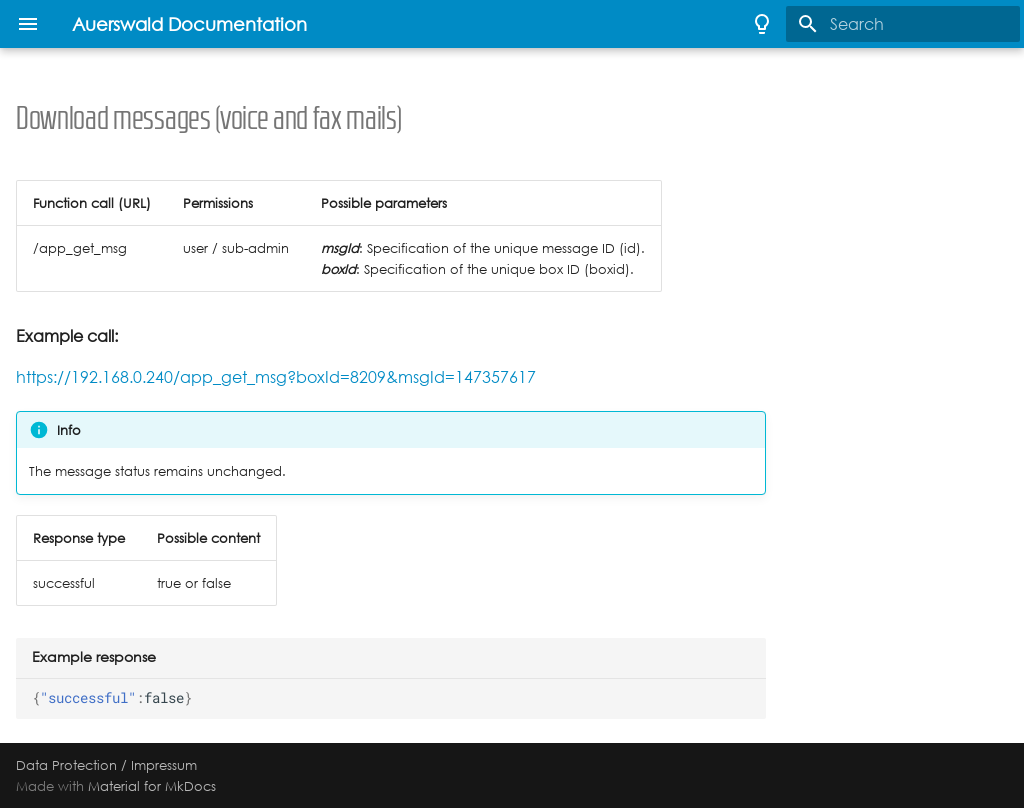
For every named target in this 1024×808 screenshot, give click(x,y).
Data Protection (66, 765)
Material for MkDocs (152, 786)
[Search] (903, 24)
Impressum (164, 765)
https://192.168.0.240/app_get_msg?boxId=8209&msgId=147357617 (276, 377)
